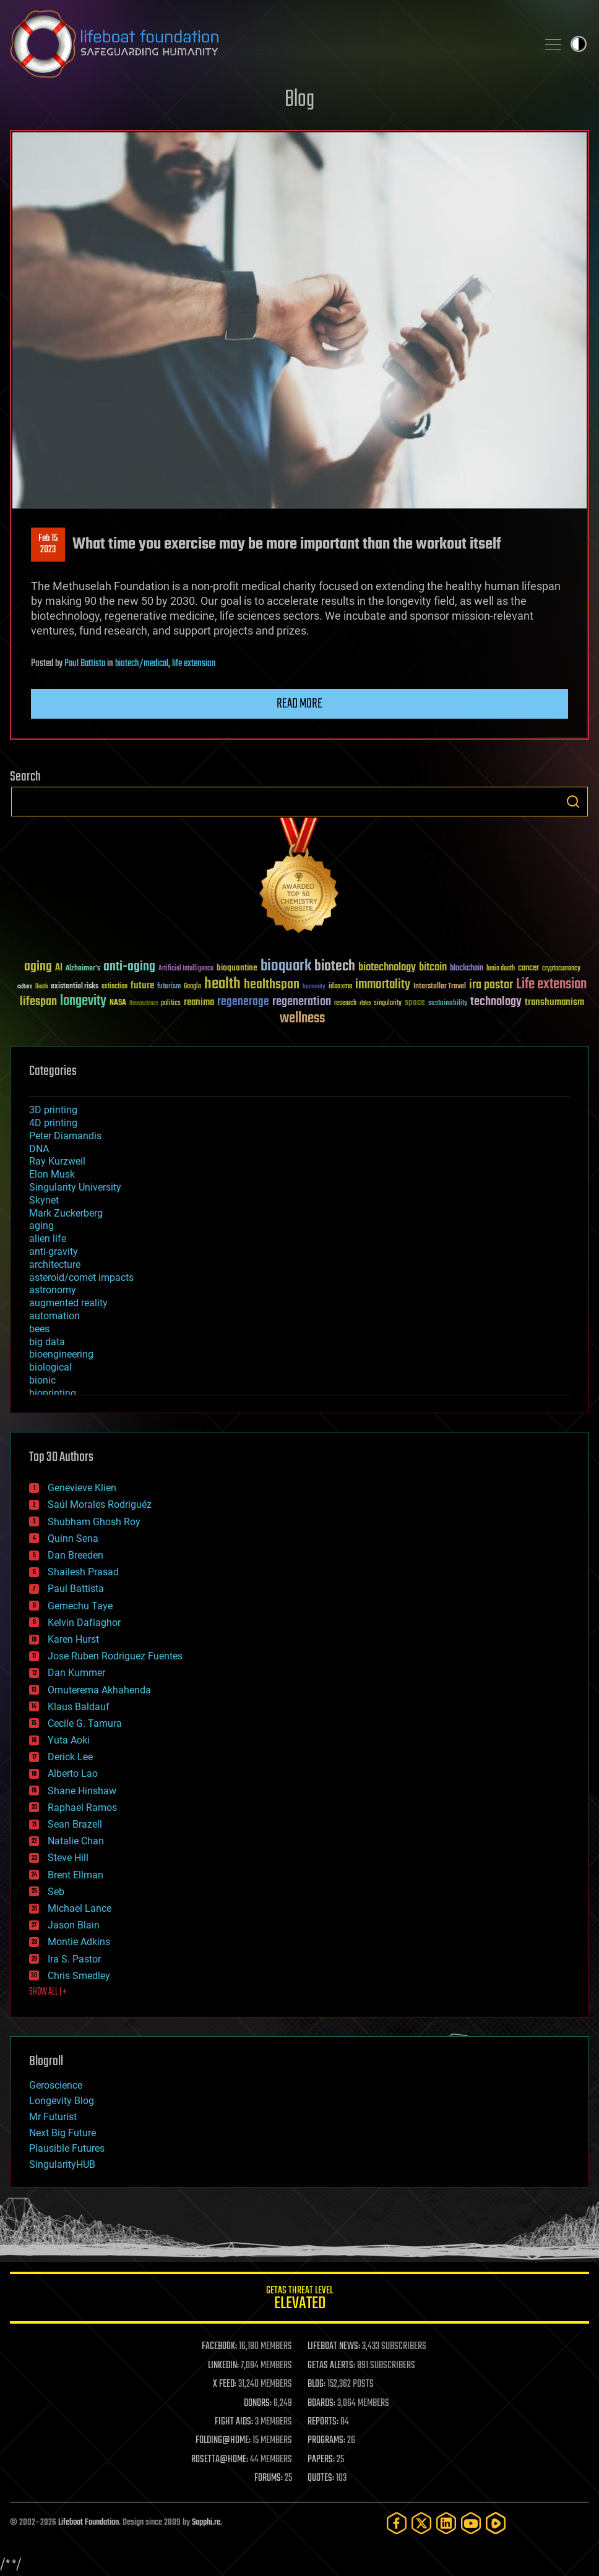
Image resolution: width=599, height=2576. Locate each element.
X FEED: (224, 2384)
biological (50, 1367)
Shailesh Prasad (83, 1572)
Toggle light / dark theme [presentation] (579, 44)
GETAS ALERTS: (331, 2366)
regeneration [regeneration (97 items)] (301, 1002)
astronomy (52, 1290)
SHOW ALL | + (48, 1992)
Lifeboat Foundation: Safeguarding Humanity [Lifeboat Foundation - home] (268, 44)
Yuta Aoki (69, 1740)
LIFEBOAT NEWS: (334, 2347)
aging (41, 1225)
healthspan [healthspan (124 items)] (272, 985)
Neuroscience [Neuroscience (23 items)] (143, 1004)
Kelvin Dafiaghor (84, 1622)
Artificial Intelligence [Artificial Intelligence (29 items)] (185, 969)
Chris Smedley (79, 1976)
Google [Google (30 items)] (192, 987)
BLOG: (316, 2384)
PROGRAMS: (326, 2441)
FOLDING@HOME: (223, 2441)
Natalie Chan (76, 1841)
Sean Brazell (75, 1824)
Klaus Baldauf (79, 1707)
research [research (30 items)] (345, 1003)
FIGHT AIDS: (234, 2422)
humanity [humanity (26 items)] (314, 987)
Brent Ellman (75, 1875)
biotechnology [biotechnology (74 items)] (387, 967)
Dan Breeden (75, 1555)
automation (54, 1316)
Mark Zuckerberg (66, 1213)
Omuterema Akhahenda (99, 1690)
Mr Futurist (53, 2117)
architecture (54, 1264)
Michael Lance (79, 1908)
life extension (194, 664)
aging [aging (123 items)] (38, 967)
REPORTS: (323, 2422)
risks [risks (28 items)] (365, 1003)
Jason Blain (74, 1925)
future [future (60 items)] (142, 985)
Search (573, 801)
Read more (299, 703)
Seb (56, 1892)
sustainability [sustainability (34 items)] (447, 1003)
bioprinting (52, 1393)
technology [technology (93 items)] (496, 1002)
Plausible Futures (67, 2148)
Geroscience (55, 2085)
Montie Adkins (79, 1942)
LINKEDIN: (223, 2366)
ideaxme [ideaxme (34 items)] (340, 987)
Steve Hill (68, 1858)
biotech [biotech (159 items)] (334, 966)
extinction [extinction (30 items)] (114, 987)
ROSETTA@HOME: (219, 2460)
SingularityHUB (62, 2164)
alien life (47, 1238)
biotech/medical (141, 664)
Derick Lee (70, 1757)
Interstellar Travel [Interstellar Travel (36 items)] (439, 986)
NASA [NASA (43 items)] (118, 1003)
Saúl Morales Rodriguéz (100, 1504)
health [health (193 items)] (222, 984)
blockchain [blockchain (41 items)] (466, 968)
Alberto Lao (73, 1773)
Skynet (44, 1200)
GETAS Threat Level (299, 2300)
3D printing (53, 1110)
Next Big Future (62, 2133)
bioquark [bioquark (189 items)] (286, 966)
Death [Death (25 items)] (41, 986)
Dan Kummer (76, 1673)
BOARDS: (321, 2403)
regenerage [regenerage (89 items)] (243, 1002)
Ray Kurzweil (57, 1161)
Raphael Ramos (82, 1807)
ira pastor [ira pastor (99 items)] (491, 985)
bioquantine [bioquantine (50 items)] (237, 967)
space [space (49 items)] (415, 1002)
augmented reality (68, 1303)
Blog (299, 100)
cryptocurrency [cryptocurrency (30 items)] (561, 969)
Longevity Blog (61, 2101)
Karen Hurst (73, 1639)
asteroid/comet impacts (81, 1277)
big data (47, 1342)
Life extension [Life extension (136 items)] (551, 985)
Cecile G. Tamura (85, 1723)
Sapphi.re (206, 2522)
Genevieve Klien (82, 1488)
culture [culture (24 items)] (24, 986)
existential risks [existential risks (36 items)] (74, 986)
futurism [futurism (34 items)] (169, 987)
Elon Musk (52, 1174)
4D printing (53, 1123)
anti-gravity (53, 1251)
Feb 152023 (48, 544)
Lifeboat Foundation (88, 2522)
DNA (39, 1149)
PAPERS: (321, 2460)
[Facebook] (397, 2523)
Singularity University (75, 1187)
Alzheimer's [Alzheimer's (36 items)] (83, 968)
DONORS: (258, 2403)
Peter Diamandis (65, 1136)
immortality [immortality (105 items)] (382, 984)
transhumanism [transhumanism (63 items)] (554, 1002)
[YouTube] (471, 2523)
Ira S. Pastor (74, 1959)
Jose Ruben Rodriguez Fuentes (115, 1656)
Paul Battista (84, 664)
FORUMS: (268, 2478)
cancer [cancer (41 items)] (528, 968)
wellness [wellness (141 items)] (302, 1019)
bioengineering (61, 1354)
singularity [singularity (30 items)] (388, 1003)
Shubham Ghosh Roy (94, 1522)
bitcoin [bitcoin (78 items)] (433, 967)
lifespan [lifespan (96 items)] (38, 1002)
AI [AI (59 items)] (58, 968)
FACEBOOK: (219, 2347)
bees (39, 1329)
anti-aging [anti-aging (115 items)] (129, 967)
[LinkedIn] (446, 2523)
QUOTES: (321, 2478)
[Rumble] (496, 2523)
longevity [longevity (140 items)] (83, 1001)
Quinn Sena (73, 1538)
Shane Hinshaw (82, 1791)
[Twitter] (421, 2523)
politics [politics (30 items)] (171, 1003)
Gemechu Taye (80, 1606)
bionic (42, 1380)
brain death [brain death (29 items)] (500, 969)
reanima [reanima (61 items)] (199, 1002)
